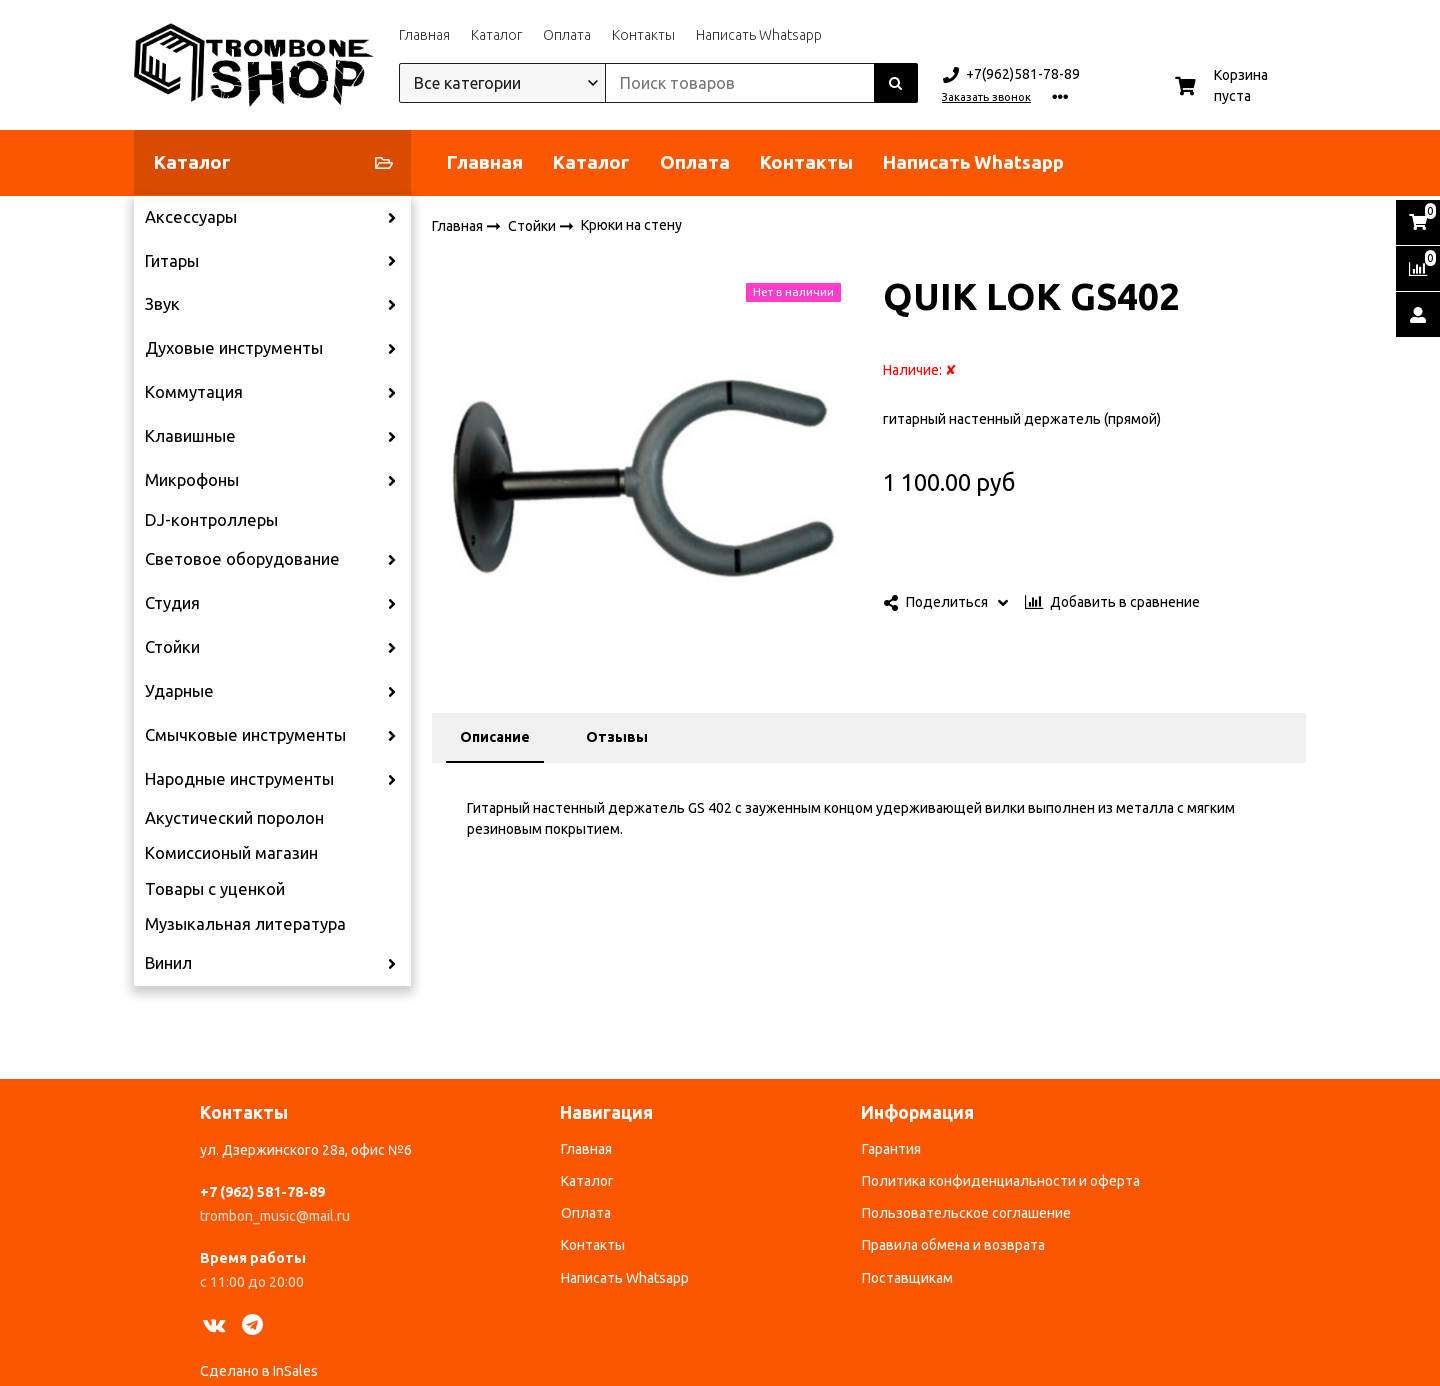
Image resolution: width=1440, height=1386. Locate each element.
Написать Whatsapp (759, 35)
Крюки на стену (631, 225)
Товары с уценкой (215, 889)
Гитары (172, 261)
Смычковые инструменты (245, 735)
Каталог (496, 35)
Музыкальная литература (245, 924)
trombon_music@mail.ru (275, 1216)
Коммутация (194, 392)
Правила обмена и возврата (953, 1245)
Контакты (643, 35)
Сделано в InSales (259, 1371)
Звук (162, 304)
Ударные (179, 691)
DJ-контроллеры (211, 520)
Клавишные (190, 436)
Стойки (172, 647)
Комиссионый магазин (231, 853)
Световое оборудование (242, 559)
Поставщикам (907, 1278)
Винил (168, 963)
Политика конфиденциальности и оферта (1001, 1181)
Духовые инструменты (234, 348)
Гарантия (891, 1149)
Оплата (567, 35)
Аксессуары (191, 217)
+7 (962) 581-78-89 (262, 1192)
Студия (172, 603)
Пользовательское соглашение (966, 1213)
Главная (424, 35)
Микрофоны (192, 480)
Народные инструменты (239, 779)
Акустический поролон (234, 818)
